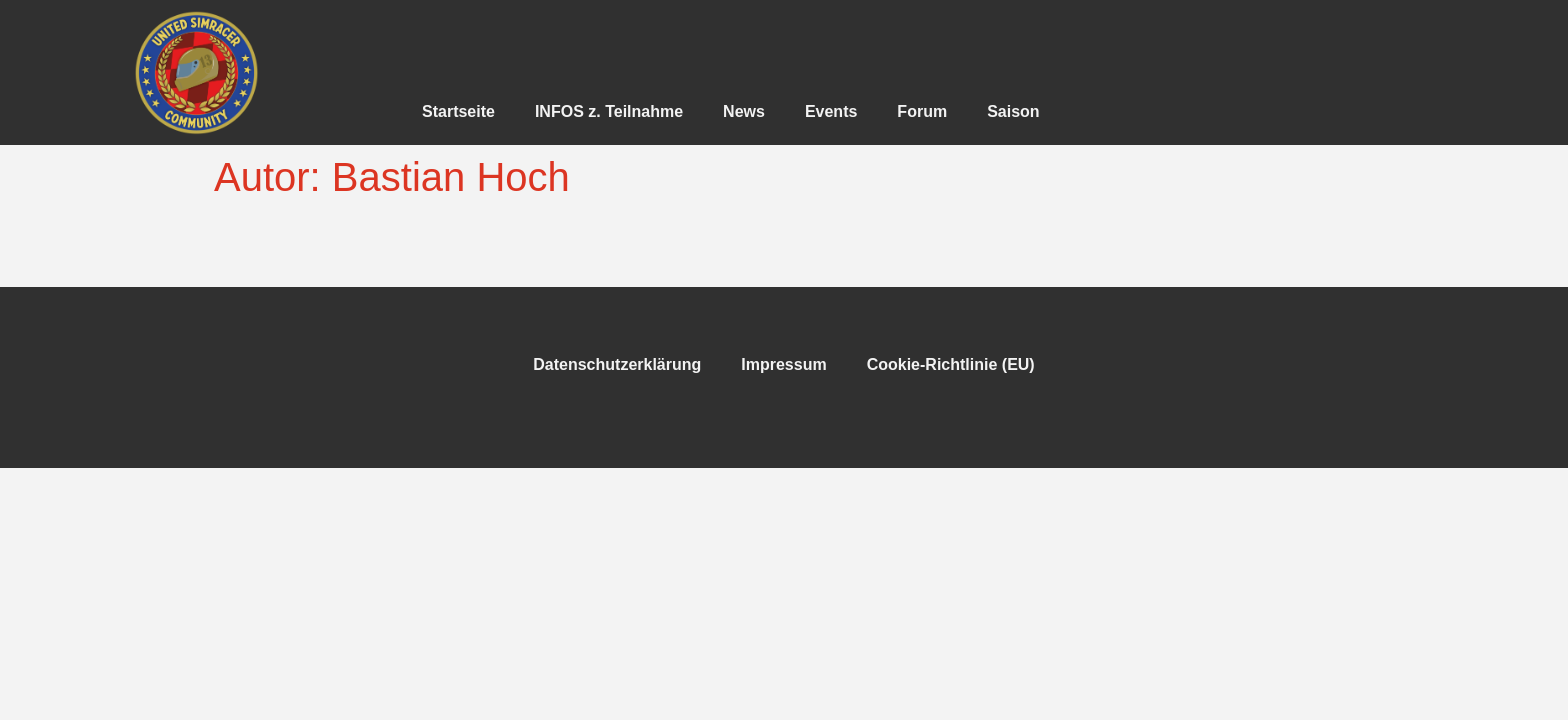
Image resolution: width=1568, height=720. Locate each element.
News (744, 111)
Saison (1013, 111)
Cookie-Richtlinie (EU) (951, 364)
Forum (922, 111)
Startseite (458, 111)
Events (831, 111)
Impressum (783, 364)
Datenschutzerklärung (617, 364)
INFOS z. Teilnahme (609, 111)
